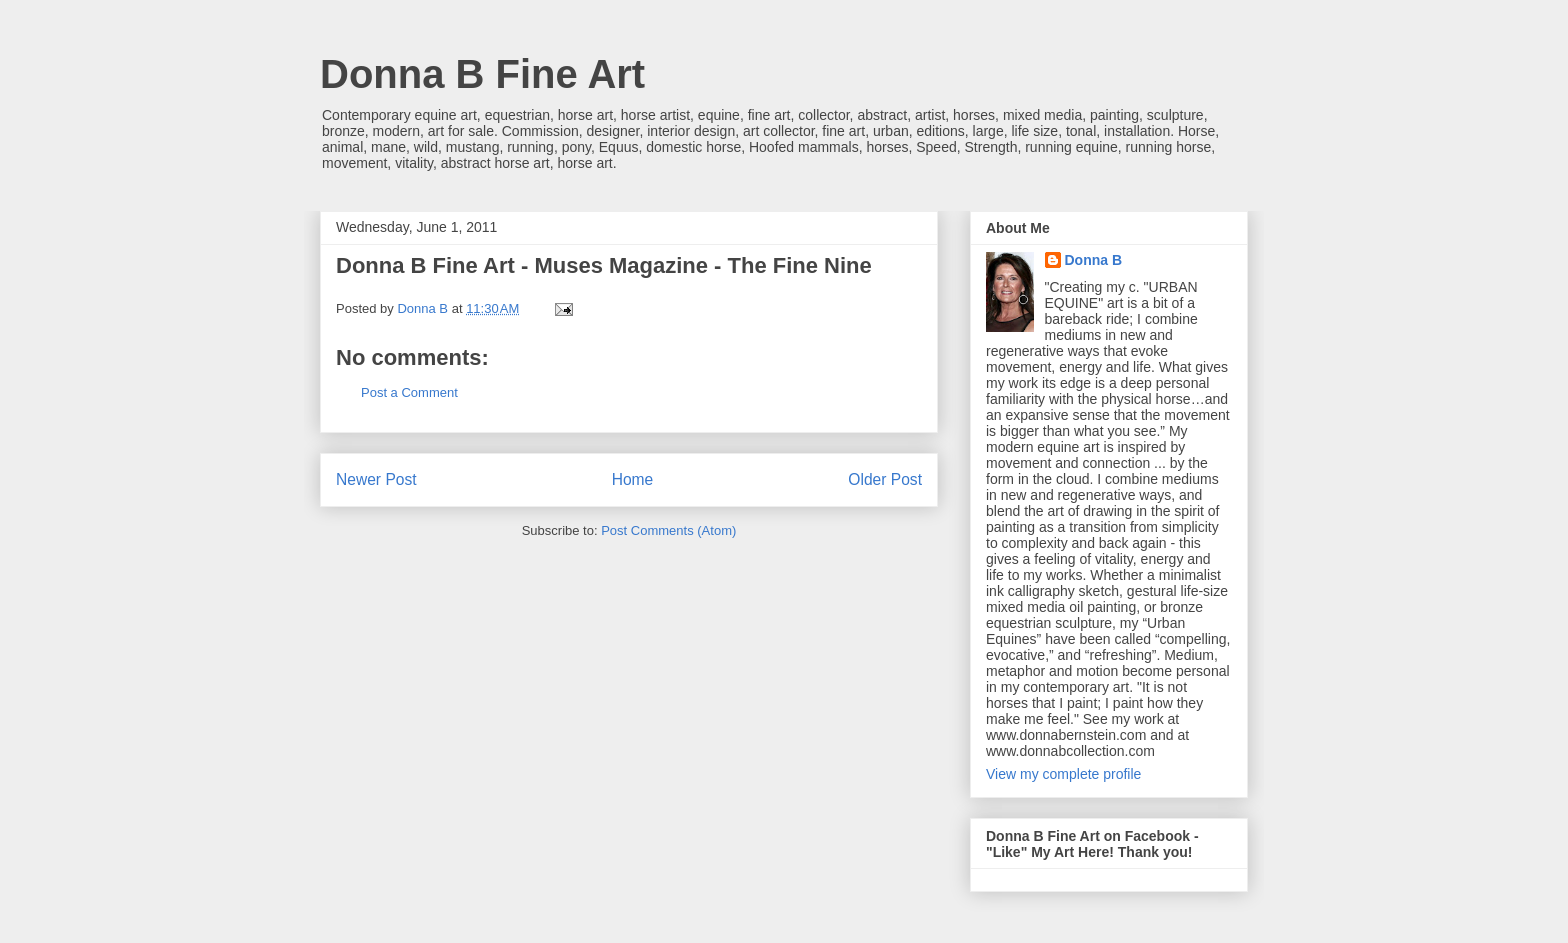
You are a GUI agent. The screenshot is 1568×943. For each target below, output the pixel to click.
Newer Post (376, 479)
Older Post (885, 479)
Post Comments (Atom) (668, 530)
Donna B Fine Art (482, 74)
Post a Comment (409, 392)
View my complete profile (1063, 774)
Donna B (1094, 260)
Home (633, 479)
